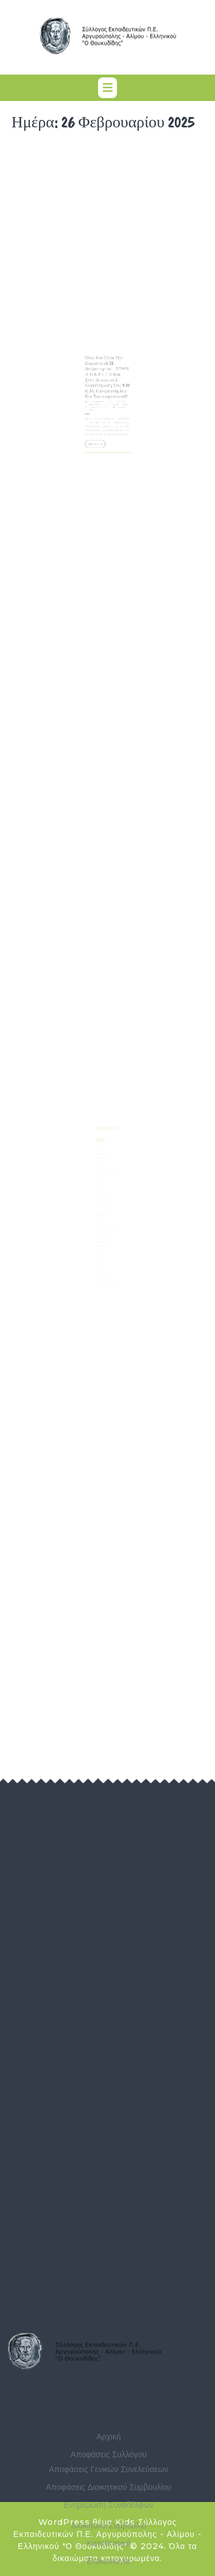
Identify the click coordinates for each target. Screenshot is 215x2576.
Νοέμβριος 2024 (102, 1198)
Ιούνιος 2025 (101, 1177)
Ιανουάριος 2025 (102, 1192)
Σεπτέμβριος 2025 (102, 1169)
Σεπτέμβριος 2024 (102, 1204)
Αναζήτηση (107, 1132)
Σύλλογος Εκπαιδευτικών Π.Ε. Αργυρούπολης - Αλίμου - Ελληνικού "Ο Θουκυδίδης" (107, 404)
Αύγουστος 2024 (102, 1207)
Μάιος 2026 (101, 1145)
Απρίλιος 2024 (101, 1219)
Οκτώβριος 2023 (102, 1236)
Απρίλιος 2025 (101, 1184)
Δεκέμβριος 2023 (102, 1230)
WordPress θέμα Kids (86, 2522)
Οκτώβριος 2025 (102, 1166)
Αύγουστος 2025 (102, 1172)
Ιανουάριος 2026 (102, 1157)
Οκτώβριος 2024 (102, 1201)
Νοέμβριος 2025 (102, 1163)
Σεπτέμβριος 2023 (102, 1239)
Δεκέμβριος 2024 (102, 1195)
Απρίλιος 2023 (101, 1254)
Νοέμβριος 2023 (102, 1233)
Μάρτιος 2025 (101, 1187)
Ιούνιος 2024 (101, 1213)
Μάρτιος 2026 (101, 1152)
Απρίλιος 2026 (101, 1148)
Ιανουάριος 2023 (102, 1262)
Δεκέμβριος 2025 (102, 1160)
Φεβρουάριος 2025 (102, 1189)
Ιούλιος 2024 (101, 1210)
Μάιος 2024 (101, 1216)
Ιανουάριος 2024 (102, 1227)
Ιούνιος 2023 (101, 1248)
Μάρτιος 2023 (101, 1257)
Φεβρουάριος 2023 (102, 1259)
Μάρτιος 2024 (101, 1222)
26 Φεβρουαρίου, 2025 (102, 402)
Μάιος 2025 (101, 1181)
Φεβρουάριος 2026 (102, 1154)
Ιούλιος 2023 (101, 1245)
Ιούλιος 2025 (101, 1175)
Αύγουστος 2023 (102, 1242)
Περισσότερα (99, 432)
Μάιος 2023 (101, 1251)
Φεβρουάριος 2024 (102, 1224)
